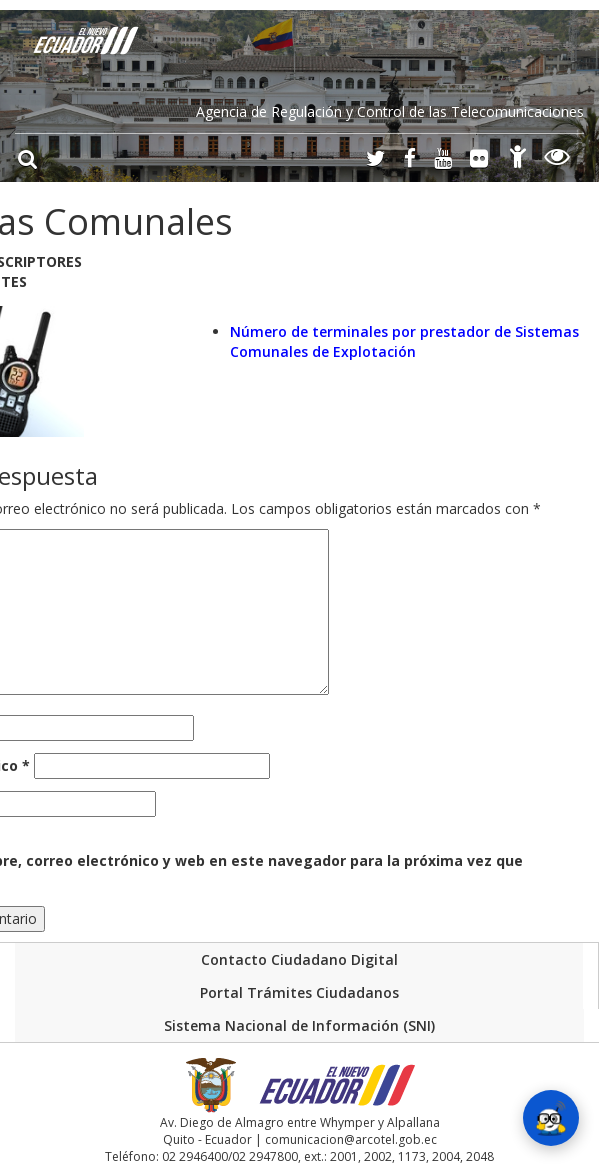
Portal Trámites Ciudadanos (299, 992)
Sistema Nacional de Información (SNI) (299, 1025)
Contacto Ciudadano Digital (299, 959)
